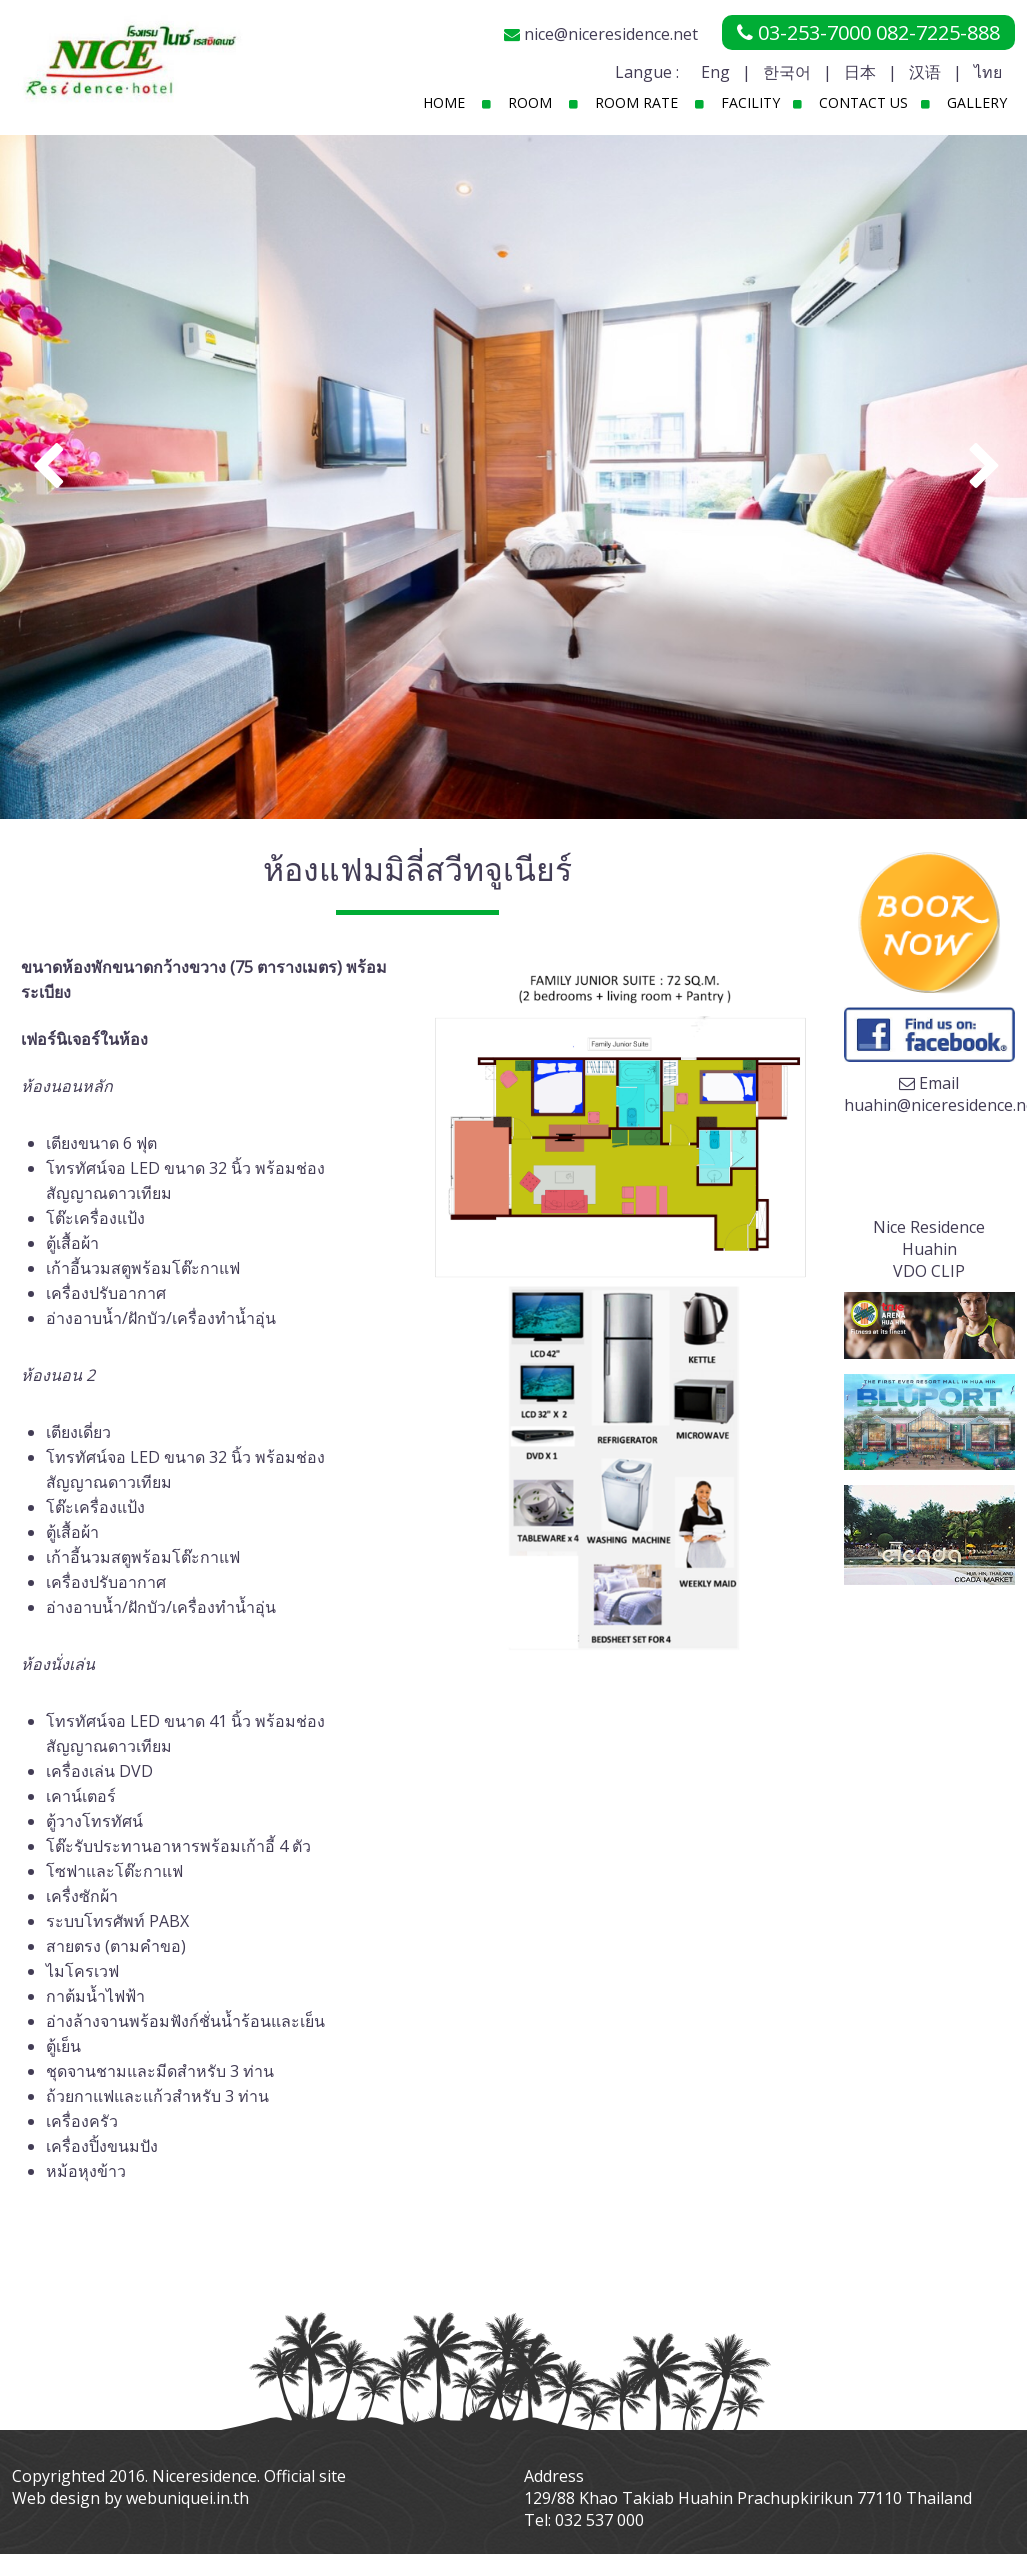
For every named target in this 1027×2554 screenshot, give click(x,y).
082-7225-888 (938, 32)
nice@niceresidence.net (611, 34)
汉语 (925, 72)
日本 (860, 72)
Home (444, 102)
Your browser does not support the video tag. (929, 1163)
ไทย (988, 72)
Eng (715, 72)
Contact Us (863, 102)
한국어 (787, 72)
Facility (750, 102)
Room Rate (636, 102)
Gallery (977, 102)
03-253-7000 (814, 32)
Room (530, 102)
